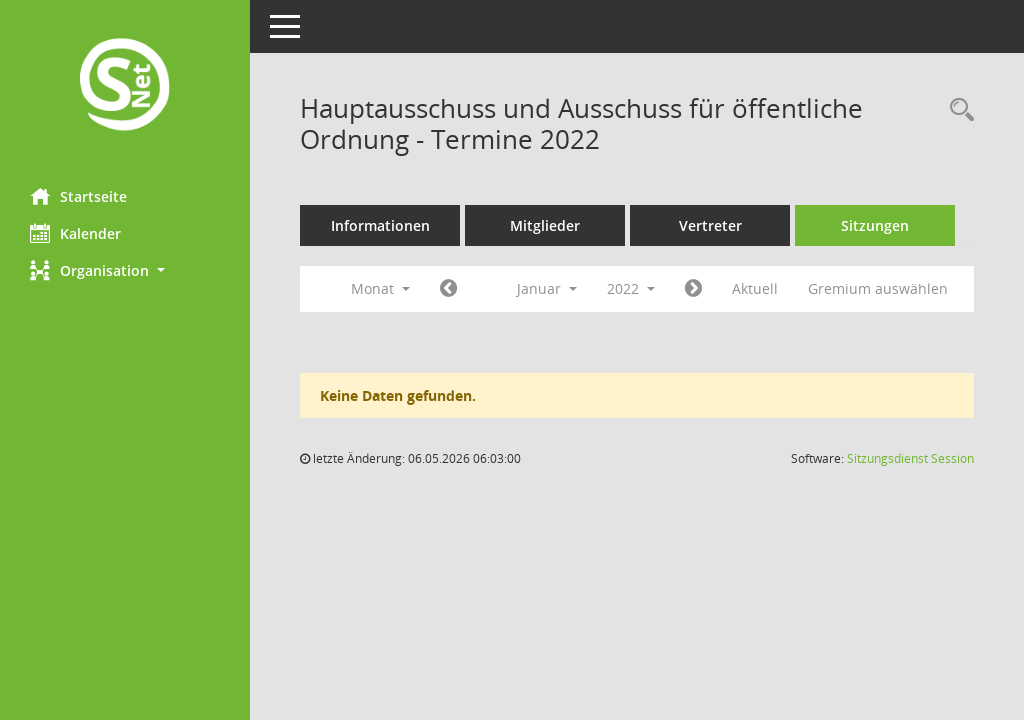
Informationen (380, 225)
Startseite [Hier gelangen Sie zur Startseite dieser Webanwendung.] (78, 196)
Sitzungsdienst (910, 458)
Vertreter (710, 225)
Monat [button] (380, 288)
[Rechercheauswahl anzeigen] (957, 110)
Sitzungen (875, 225)
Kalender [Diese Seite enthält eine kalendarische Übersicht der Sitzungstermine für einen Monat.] (75, 233)
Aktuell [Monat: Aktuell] (755, 288)
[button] (125, 270)
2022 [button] (631, 288)
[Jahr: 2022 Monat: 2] (693, 289)
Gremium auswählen (878, 288)
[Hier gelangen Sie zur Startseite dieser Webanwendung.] (125, 86)
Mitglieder (545, 225)
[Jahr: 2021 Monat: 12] (448, 289)
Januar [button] (547, 288)
